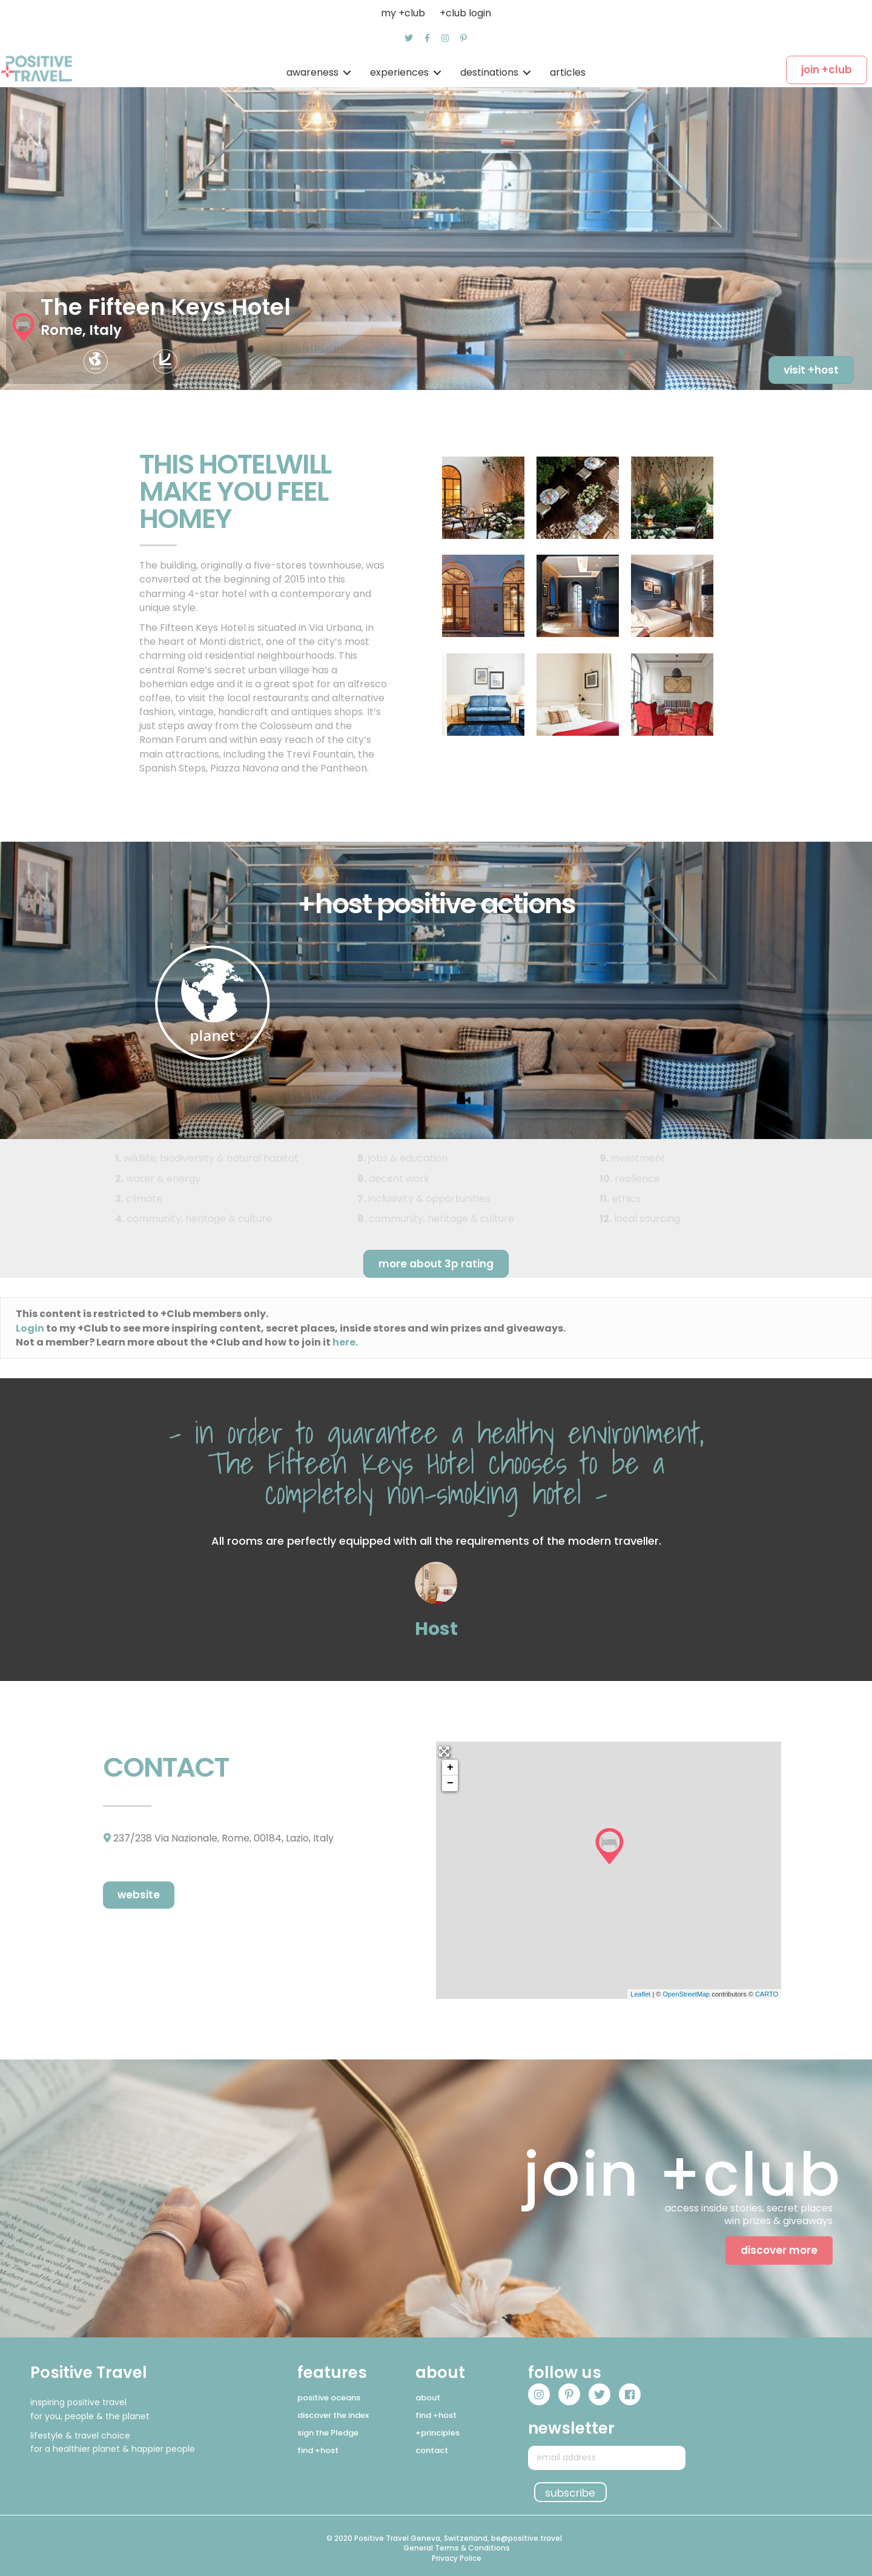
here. (345, 1342)
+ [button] (450, 1767)
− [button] (450, 1783)
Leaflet (640, 1994)
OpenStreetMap (686, 1994)
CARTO (766, 1994)
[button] (409, 38)
